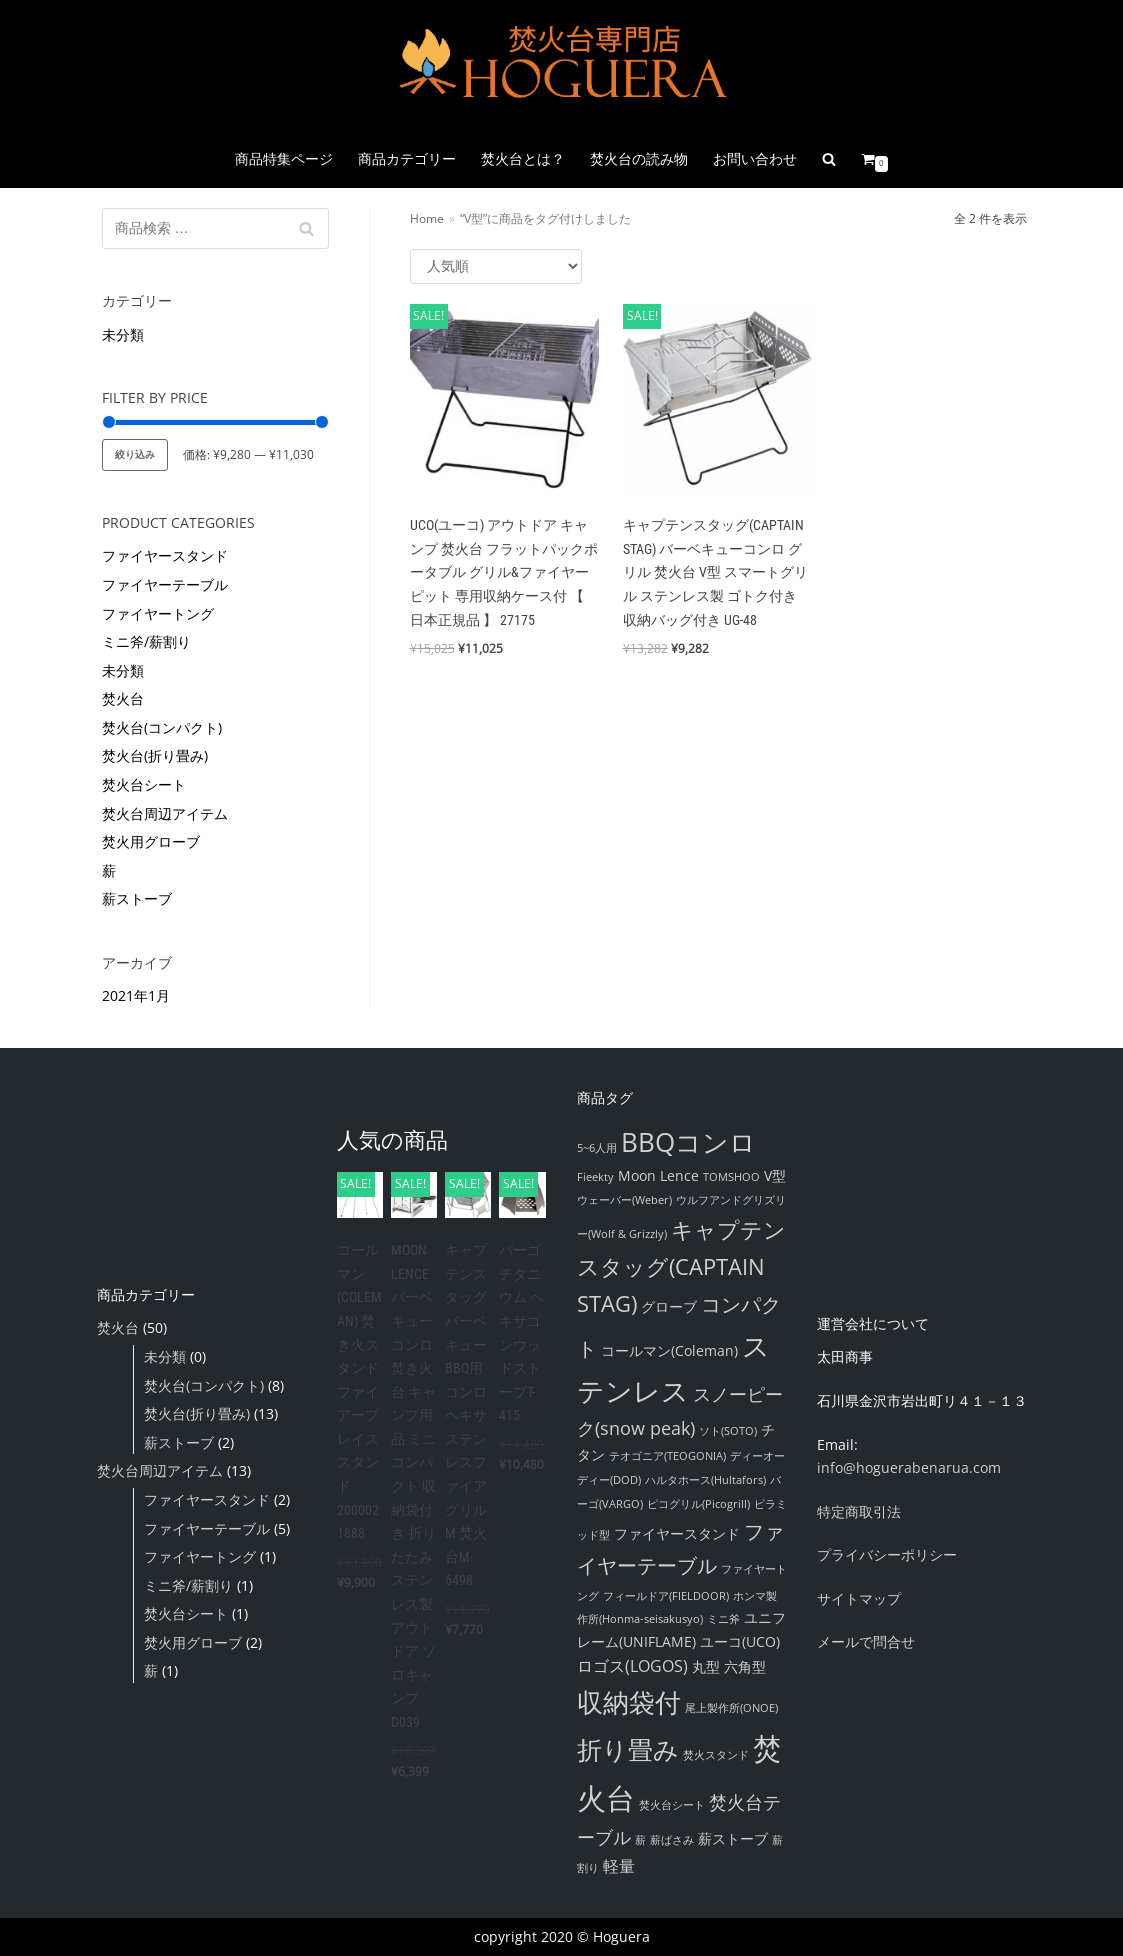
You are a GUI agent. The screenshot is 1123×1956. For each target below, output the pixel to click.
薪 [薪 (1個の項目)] (640, 1840)
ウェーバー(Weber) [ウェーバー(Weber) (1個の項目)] (624, 1200)
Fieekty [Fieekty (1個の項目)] (595, 1177)
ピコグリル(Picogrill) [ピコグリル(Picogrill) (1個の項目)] (698, 1504)
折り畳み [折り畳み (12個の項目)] (628, 1749)
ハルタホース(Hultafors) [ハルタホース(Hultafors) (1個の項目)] (705, 1480)
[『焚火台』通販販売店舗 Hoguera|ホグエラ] (562, 65)
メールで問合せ (866, 1641)
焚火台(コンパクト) (162, 727)
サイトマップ (859, 1598)
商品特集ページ (284, 158)
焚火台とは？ (523, 158)
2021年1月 (136, 995)
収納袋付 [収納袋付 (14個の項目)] (629, 1702)
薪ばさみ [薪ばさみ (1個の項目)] (672, 1840)
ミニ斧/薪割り (146, 641)
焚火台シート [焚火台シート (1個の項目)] (672, 1805)
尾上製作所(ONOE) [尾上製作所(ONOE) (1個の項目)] (731, 1708)
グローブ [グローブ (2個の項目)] (669, 1306)
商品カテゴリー (407, 158)
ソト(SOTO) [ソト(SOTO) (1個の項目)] (728, 1431)
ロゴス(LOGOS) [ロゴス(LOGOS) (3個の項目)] (632, 1666)
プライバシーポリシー (887, 1554)
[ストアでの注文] (496, 266)
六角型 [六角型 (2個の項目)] (745, 1666)
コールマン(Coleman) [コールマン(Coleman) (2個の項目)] (669, 1350)
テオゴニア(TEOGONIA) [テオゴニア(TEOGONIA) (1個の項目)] (667, 1456)
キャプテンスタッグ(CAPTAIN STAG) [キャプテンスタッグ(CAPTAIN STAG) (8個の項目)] (681, 1266)
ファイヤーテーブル (165, 584)
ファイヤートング (158, 613)
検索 (306, 233)
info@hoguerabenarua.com (909, 1467)
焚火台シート (144, 784)
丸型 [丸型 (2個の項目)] (706, 1666)
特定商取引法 (859, 1511)
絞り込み (135, 454)
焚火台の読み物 (639, 158)
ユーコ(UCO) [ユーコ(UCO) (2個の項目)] (740, 1641)
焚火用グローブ (151, 841)
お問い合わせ (755, 158)
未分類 (123, 334)
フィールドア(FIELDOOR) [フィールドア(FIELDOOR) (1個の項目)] (666, 1596)
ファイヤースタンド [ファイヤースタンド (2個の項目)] (677, 1533)
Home (427, 218)
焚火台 (123, 698)
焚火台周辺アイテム (165, 813)
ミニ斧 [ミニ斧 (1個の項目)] (723, 1619)
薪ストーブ (137, 898)
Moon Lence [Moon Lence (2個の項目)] (658, 1175)
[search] (829, 159)
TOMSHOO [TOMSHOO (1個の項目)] (731, 1177)
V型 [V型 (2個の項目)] (775, 1175)
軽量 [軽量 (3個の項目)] (619, 1866)
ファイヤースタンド (165, 555)
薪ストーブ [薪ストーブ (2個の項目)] (733, 1838)
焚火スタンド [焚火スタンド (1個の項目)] (716, 1755)
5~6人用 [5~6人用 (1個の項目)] (597, 1148)
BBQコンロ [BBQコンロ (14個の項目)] (688, 1142)
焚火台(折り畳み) (155, 755)
